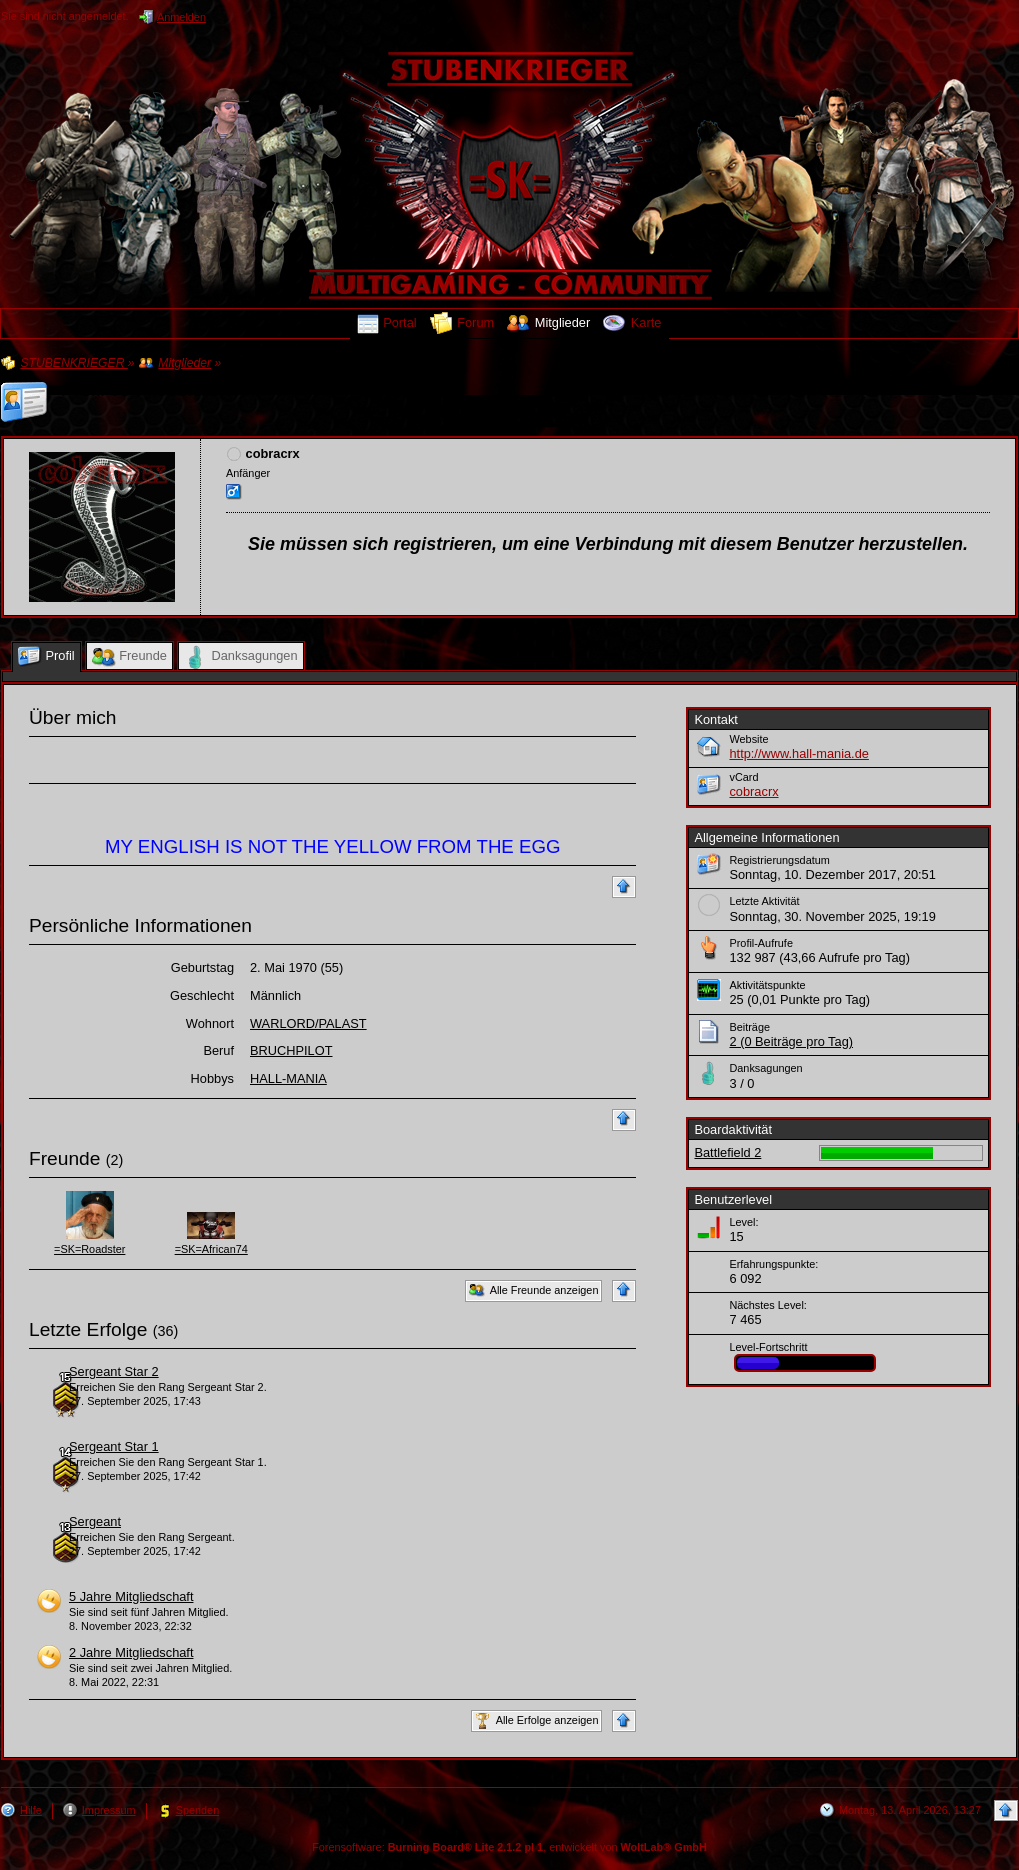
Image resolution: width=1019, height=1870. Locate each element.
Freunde (64, 1158)
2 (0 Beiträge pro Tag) (791, 1041)
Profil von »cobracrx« (151, 389)
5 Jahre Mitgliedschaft (131, 1596)
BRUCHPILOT (291, 1050)
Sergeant (95, 1521)
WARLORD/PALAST (308, 1023)
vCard (743, 777)
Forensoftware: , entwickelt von (509, 1847)
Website (748, 739)
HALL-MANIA (288, 1078)
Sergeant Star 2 (114, 1371)
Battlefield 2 (727, 1152)
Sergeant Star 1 (114, 1446)
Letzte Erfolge (88, 1329)
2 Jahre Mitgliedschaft (131, 1652)
